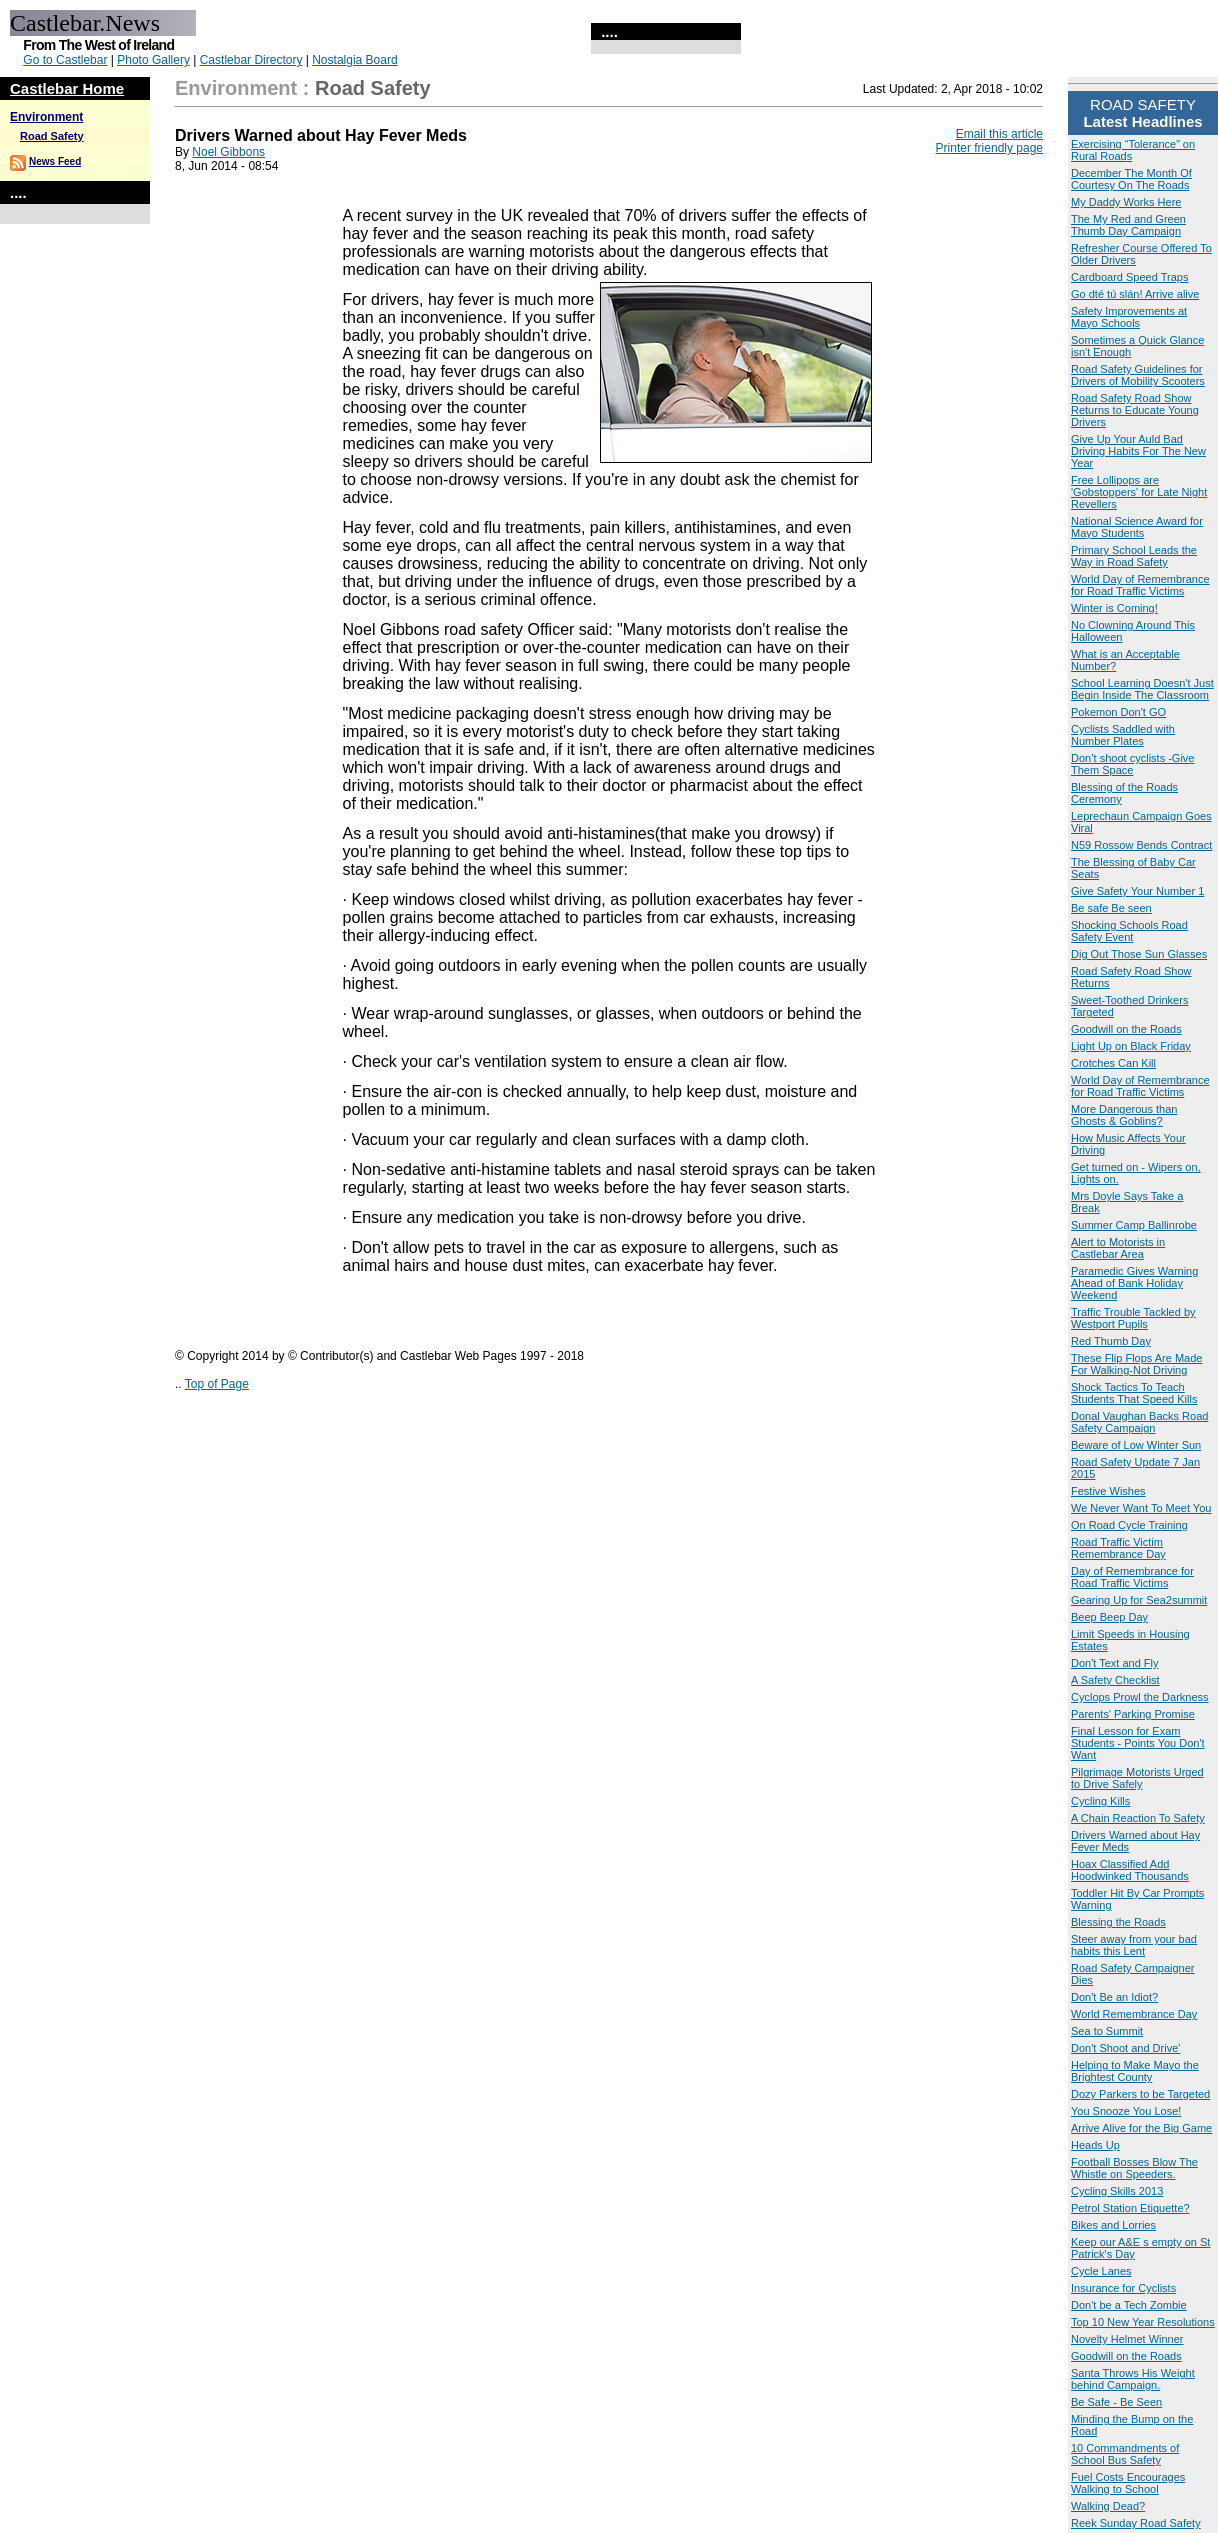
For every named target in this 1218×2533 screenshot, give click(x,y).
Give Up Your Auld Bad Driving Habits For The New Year (1138, 451)
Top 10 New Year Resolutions (1143, 2322)
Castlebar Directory (251, 60)
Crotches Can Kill (1113, 1063)
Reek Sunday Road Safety (1136, 2523)
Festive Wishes (1108, 1491)
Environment (46, 117)
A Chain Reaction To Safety (1138, 1818)
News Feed (55, 161)
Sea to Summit (1107, 2031)
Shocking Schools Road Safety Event (1129, 931)
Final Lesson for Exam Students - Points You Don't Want (1138, 1743)
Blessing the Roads (1118, 1922)
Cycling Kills (1100, 1801)
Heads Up (1095, 2145)
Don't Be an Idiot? (1114, 1997)
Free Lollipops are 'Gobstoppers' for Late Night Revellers (1139, 492)
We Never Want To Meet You (1141, 1508)
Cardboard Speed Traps (1129, 277)
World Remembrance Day (1134, 2014)
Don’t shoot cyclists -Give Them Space (1132, 764)
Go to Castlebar (65, 60)
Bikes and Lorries (1113, 2225)
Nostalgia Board (354, 60)
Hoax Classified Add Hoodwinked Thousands (1130, 1870)
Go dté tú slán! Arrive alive (1135, 294)
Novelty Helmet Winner (1127, 2339)
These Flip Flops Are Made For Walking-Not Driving (1136, 1364)
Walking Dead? (1108, 2506)
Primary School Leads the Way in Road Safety (1134, 556)
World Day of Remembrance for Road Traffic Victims (1140, 585)
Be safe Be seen (1111, 908)
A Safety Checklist (1115, 1680)
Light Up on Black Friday (1131, 1046)
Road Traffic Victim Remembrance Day (1118, 1548)
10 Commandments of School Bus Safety (1125, 2454)
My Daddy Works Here (1126, 202)
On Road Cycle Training (1129, 1525)
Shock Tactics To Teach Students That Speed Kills (1134, 1393)
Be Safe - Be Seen (1116, 2402)
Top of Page (217, 1384)
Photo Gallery (153, 60)
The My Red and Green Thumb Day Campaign (1128, 225)
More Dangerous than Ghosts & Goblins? (1124, 1115)
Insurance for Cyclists (1123, 2288)
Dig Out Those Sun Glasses (1139, 954)
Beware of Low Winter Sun (1136, 1445)
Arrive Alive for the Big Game (1141, 2128)
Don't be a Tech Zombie (1129, 2305)
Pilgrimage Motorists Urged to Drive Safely (1137, 1778)
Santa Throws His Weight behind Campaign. (1133, 2379)
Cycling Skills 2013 (1117, 2191)
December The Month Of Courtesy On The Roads (1131, 179)
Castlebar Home (67, 88)
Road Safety (52, 136)
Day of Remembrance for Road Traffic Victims (1132, 1577)
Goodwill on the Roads (1126, 1029)
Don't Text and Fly (1115, 1663)
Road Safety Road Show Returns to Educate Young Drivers (1135, 410)
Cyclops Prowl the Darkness (1140, 1697)
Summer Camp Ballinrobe (1134, 1225)
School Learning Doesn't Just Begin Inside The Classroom (1142, 689)
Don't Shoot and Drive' (1125, 2048)
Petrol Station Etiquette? (1130, 2208)
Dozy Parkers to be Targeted (1140, 2094)
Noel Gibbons (228, 152)
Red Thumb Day (1111, 1341)
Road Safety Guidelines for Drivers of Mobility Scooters (1138, 375)
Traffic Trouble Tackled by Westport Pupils (1133, 1318)
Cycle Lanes (1101, 2271)
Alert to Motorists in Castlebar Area (1118, 1248)
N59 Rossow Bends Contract (1141, 845)
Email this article (999, 134)
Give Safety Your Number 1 (1137, 891)
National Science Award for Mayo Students (1137, 527)
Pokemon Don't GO (1118, 712)
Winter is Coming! (1114, 608)
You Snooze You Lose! (1126, 2111)
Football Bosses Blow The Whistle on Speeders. (1134, 2168)
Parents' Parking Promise (1133, 1714)
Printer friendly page (989, 148)
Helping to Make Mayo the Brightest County (1135, 2071)
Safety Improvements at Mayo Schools (1129, 317)
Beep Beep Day (1109, 1617)
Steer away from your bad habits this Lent (1134, 1945)
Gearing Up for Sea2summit (1139, 1600)
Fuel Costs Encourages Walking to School (1128, 2483)
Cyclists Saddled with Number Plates (1123, 735)
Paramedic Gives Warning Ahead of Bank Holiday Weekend (1134, 1283)
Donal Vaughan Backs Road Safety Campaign (1139, 1422)
